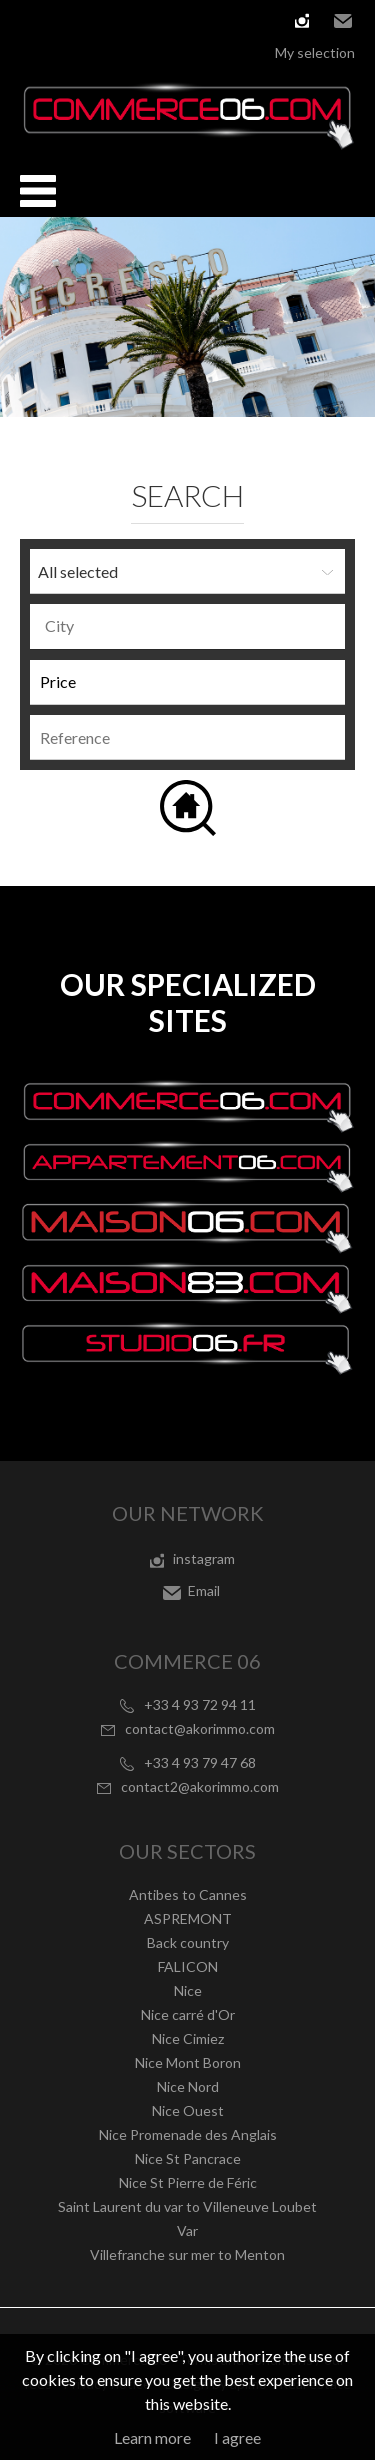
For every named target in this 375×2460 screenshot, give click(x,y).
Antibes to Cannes (188, 1894)
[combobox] (187, 626)
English (61, 20)
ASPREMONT (188, 1918)
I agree (237, 2437)
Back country (188, 1942)
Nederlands (151, 20)
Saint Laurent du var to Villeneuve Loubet (187, 2206)
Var (187, 2230)
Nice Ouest (188, 2110)
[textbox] (192, 626)
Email (343, 21)
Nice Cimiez (188, 2038)
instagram (302, 21)
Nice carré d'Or (188, 2014)
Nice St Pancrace (188, 2158)
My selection (315, 52)
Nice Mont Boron (188, 2062)
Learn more (152, 2437)
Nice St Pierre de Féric (188, 2182)
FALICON (188, 1966)
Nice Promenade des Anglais (188, 2134)
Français (31, 20)
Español (91, 20)
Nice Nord (188, 2086)
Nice (188, 1990)
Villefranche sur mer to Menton (187, 2254)
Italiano (121, 20)
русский (181, 20)
